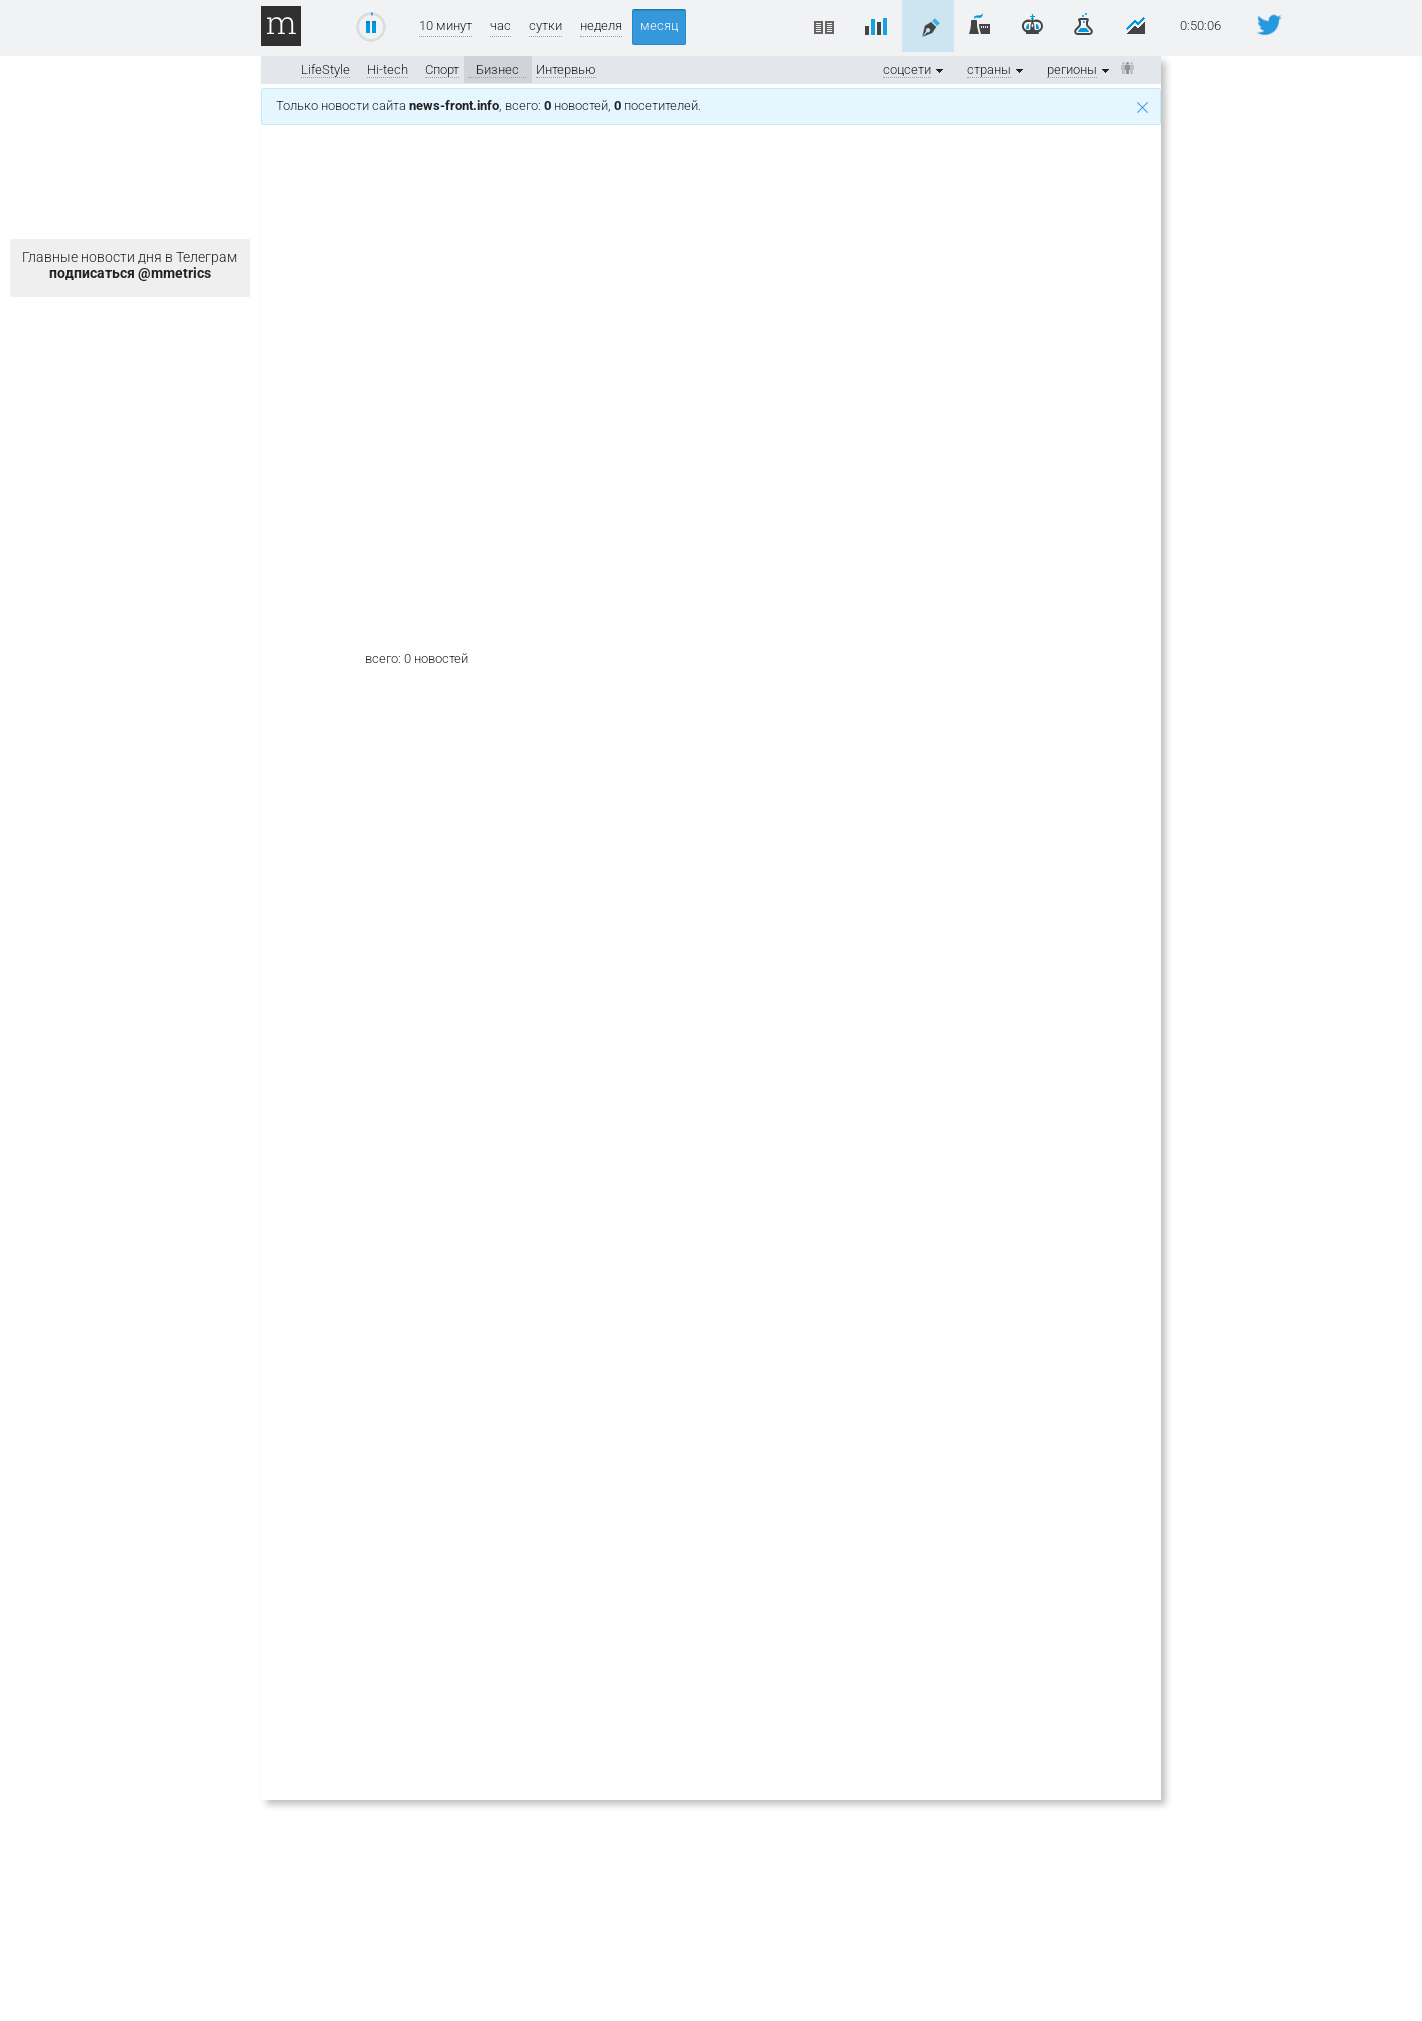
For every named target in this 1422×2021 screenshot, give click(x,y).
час (500, 25)
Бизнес (497, 69)
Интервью (566, 69)
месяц (659, 25)
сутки (545, 25)
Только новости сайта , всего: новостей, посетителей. (712, 105)
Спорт (442, 69)
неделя (601, 25)
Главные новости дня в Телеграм (129, 265)
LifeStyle (325, 69)
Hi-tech (387, 69)
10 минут (445, 25)
